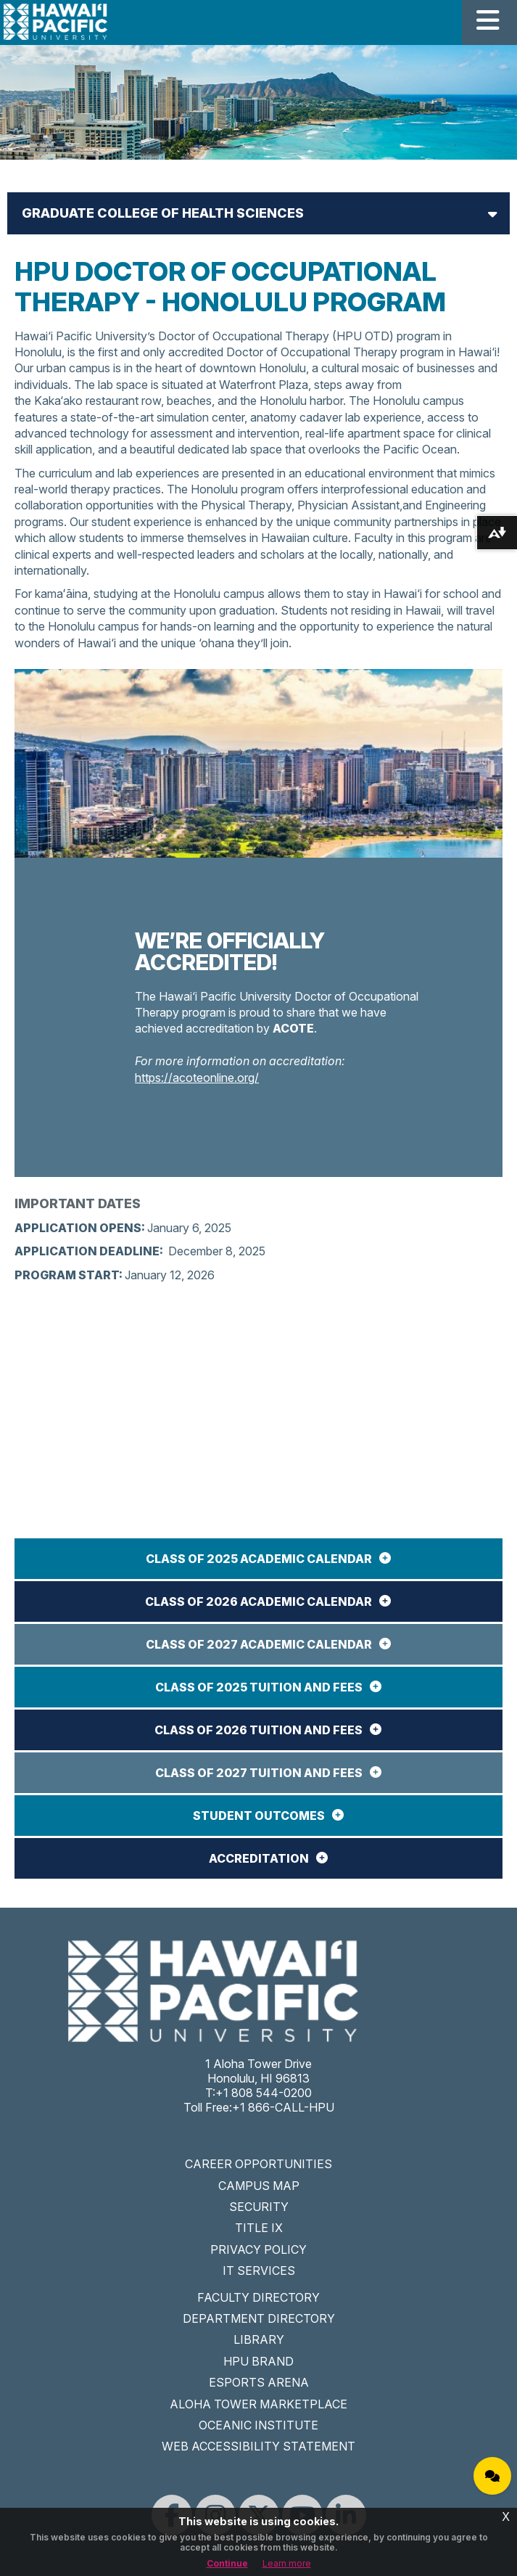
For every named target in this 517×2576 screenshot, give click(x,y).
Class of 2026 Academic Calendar (258, 1601)
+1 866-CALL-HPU (283, 2107)
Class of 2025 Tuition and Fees (259, 1687)
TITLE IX (259, 2227)
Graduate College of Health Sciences (163, 213)
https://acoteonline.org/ (197, 1077)
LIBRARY (258, 2339)
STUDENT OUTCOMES (259, 1815)
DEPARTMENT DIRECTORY (259, 2318)
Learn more (286, 2563)
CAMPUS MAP (258, 2185)
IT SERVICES (259, 2270)
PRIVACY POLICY (258, 2249)
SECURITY (259, 2206)
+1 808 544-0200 (263, 2092)
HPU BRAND (258, 2361)
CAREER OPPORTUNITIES (258, 2164)
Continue (227, 2563)
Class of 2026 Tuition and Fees (258, 1730)
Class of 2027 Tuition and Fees (259, 1772)
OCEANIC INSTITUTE (258, 2425)
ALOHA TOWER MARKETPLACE (258, 2404)
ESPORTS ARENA (259, 2382)
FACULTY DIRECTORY (258, 2297)
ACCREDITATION (259, 1858)
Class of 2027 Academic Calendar (259, 1644)
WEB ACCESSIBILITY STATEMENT (258, 2446)
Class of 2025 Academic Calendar (259, 1558)
